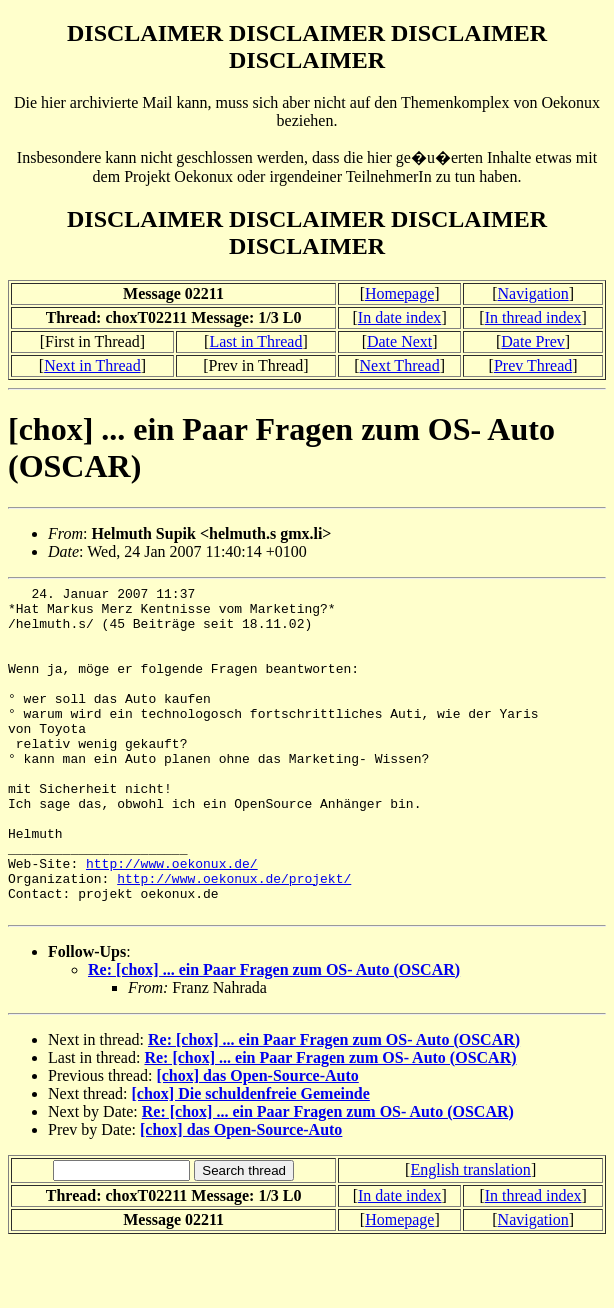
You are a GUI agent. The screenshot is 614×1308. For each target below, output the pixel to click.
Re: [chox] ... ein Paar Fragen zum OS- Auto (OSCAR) (274, 1035)
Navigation (533, 293)
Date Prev (533, 341)
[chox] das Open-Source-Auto (257, 1141)
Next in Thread (92, 365)
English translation (470, 1235)
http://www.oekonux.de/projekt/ (234, 938)
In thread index (533, 317)
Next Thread (400, 365)
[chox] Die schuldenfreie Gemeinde (251, 1159)
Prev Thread (533, 365)
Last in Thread (255, 341)
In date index (400, 317)
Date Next (399, 341)
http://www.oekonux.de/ (172, 920)
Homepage (399, 293)
